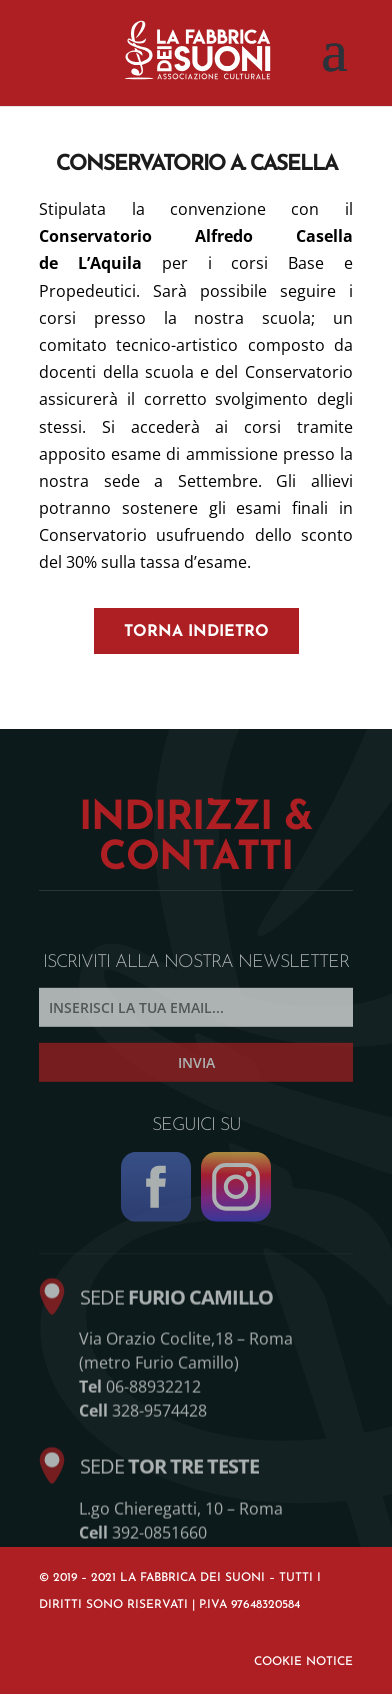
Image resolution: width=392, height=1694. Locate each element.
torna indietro (196, 632)
